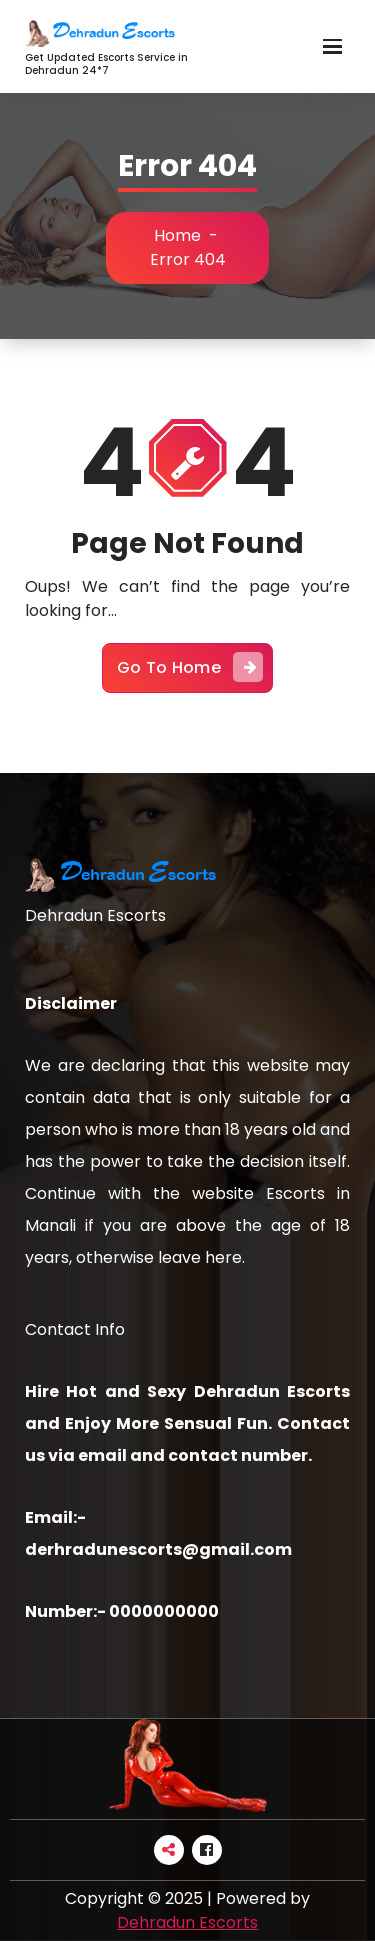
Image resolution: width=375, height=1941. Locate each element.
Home (177, 235)
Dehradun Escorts (187, 1922)
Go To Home (190, 667)
